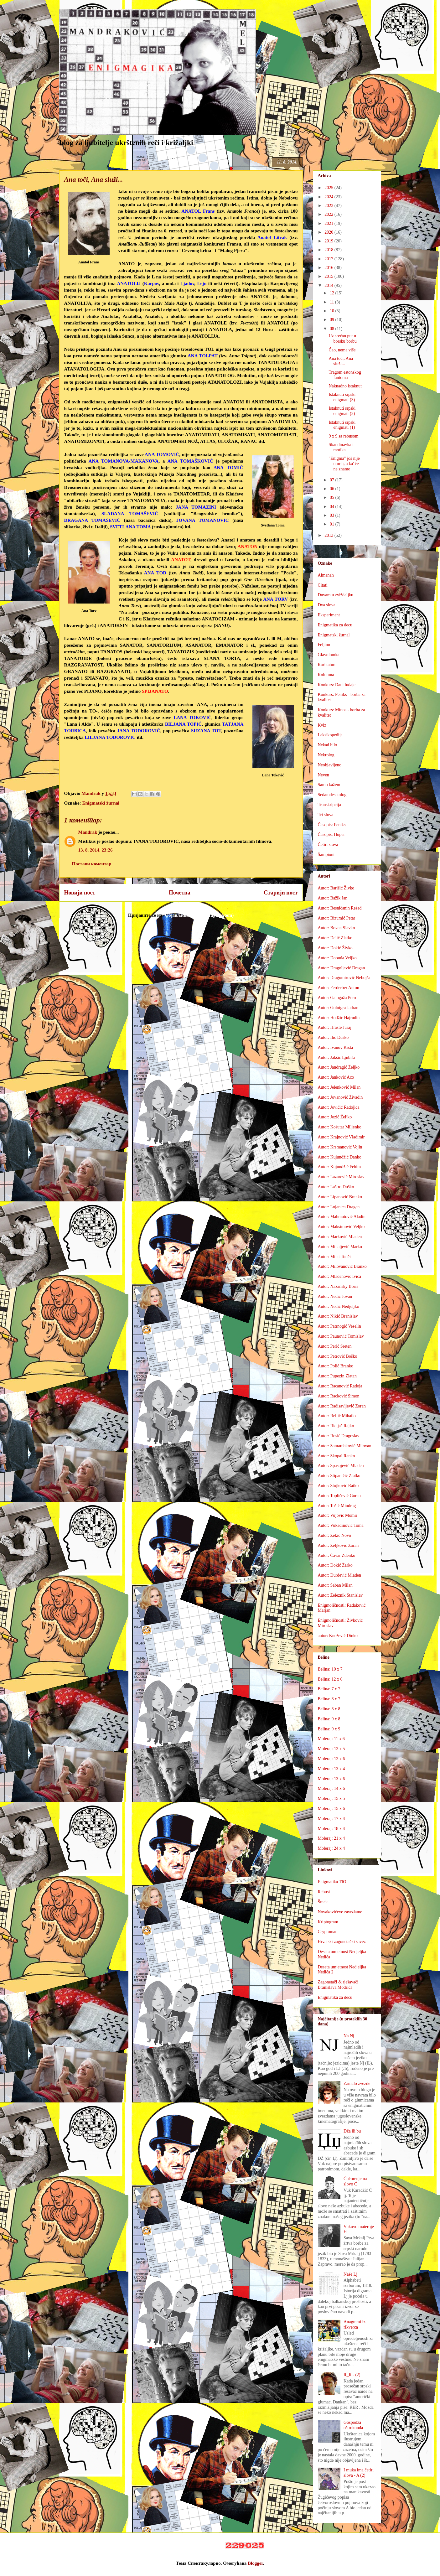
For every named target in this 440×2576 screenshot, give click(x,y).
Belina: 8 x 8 (329, 1709)
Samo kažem (329, 784)
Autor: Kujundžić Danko (339, 1157)
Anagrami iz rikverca (354, 2324)
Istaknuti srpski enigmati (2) (342, 411)
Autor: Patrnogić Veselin (339, 1326)
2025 (329, 187)
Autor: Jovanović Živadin (340, 1097)
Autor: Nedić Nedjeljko (338, 1306)
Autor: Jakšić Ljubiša (336, 1057)
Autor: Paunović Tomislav (341, 1336)
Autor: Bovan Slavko (336, 927)
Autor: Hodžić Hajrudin (339, 1017)
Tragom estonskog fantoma (345, 375)
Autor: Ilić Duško (333, 1037)
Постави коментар (91, 863)
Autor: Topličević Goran (339, 1495)
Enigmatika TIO (332, 1881)
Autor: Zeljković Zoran (338, 1545)
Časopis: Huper (331, 834)
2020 (329, 232)
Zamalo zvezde (357, 2083)
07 (332, 480)
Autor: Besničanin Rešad (340, 908)
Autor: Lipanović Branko (340, 1197)
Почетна (179, 892)
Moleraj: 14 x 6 (331, 1788)
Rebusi (324, 1891)
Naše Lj (350, 2274)
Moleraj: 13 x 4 (331, 1768)
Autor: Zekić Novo (334, 1535)
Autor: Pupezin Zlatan (337, 1376)
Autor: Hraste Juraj (334, 1027)
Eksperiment (329, 615)
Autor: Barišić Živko (336, 888)
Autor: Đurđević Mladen (339, 1575)
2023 (329, 205)
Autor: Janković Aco (336, 1077)
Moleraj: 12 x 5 (331, 1748)
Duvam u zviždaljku (336, 595)
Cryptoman (328, 1931)
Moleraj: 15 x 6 (331, 1808)
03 (332, 515)
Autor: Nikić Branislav (338, 1316)
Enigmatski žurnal (100, 803)
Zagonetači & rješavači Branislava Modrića (338, 1985)
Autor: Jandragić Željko (339, 1067)
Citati (323, 585)
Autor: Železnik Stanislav (340, 1595)
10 (332, 310)
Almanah (326, 575)
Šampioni (326, 854)
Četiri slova (328, 844)
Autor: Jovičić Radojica (339, 1107)
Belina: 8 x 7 (329, 1699)
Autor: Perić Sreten (335, 1346)
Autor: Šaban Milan (335, 1585)
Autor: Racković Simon (339, 1396)
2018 (329, 249)
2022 (329, 214)
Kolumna (326, 674)
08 (332, 328)
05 (332, 497)
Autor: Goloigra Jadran (338, 1007)
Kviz (322, 725)
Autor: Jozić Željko (335, 1117)
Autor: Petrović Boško (337, 1356)
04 (332, 506)
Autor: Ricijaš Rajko (336, 1425)
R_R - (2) (352, 2374)
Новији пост (80, 892)
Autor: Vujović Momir (337, 1515)
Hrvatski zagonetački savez (342, 1941)
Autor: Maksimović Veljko (341, 1226)
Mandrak (87, 832)
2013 (329, 535)
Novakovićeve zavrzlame (340, 1912)
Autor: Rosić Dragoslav (339, 1435)
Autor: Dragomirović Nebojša (344, 977)
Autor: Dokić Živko (335, 948)
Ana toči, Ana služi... (341, 361)
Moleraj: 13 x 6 (331, 1778)
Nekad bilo (327, 745)
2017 (329, 259)
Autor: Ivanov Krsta (335, 1047)
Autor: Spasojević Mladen (341, 1465)
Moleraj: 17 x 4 (331, 1818)
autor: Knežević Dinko (338, 1635)
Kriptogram (328, 1922)
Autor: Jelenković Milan (339, 1087)
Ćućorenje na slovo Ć (355, 2181)
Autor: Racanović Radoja (340, 1386)
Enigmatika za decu (335, 625)
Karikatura (327, 664)
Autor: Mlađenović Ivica (339, 1276)
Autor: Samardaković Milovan (344, 1445)
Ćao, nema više (342, 350)
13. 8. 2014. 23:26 (95, 850)
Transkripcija (329, 804)
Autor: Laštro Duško (336, 1186)
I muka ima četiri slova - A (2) (359, 2473)
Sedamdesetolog (332, 794)
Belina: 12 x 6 (330, 1679)
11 (332, 302)
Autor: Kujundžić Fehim (339, 1166)
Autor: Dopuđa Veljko (337, 958)
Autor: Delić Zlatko (335, 938)
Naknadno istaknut (345, 386)
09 (332, 319)
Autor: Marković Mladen (340, 1236)
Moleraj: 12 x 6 (331, 1758)
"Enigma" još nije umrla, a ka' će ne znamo (344, 463)
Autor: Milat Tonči (334, 1256)
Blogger (255, 2563)
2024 (329, 196)
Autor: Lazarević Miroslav (341, 1176)
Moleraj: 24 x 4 (331, 1848)
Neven (323, 775)
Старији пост (281, 892)
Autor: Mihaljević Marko (340, 1246)
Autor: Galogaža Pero (337, 997)
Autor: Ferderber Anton (338, 987)
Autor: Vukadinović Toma (341, 1525)
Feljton (324, 644)
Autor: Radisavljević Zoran (342, 1406)
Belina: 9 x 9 (329, 1729)
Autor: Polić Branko (336, 1366)
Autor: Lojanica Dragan (339, 1207)
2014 (329, 285)
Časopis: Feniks (332, 824)
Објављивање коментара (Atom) (199, 915)
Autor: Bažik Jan (333, 898)
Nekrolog (326, 755)
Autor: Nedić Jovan (335, 1296)
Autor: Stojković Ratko (338, 1485)
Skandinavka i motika (341, 447)
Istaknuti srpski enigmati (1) (342, 425)
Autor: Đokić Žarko (335, 1565)
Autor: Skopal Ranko (336, 1456)
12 (332, 293)
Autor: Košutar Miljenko (339, 1127)
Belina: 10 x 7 (330, 1669)
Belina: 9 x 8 (329, 1719)
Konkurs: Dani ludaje (337, 684)
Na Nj (349, 2036)
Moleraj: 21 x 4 (331, 1838)
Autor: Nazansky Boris (338, 1286)
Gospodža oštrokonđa (353, 2425)
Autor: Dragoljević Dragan (341, 968)
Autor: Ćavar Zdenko (336, 1555)
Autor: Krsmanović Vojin (340, 1147)
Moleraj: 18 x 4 (331, 1828)
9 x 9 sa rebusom (343, 436)
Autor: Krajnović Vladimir (341, 1137)
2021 (329, 223)
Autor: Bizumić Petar (336, 918)
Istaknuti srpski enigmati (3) (342, 397)
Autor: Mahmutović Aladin (341, 1216)
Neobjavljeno (329, 765)
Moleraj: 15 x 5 (331, 1798)
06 (332, 488)
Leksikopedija (330, 735)
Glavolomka (328, 654)
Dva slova (326, 605)
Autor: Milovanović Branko (342, 1266)
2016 (329, 267)
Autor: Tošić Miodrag (337, 1505)
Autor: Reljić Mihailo (337, 1415)
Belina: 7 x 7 (329, 1689)
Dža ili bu (352, 2131)
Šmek (323, 1902)
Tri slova (326, 814)
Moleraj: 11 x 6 (331, 1738)
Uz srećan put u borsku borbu (342, 339)
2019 (329, 241)
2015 (329, 276)
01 (332, 524)
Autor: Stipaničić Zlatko (339, 1475)
